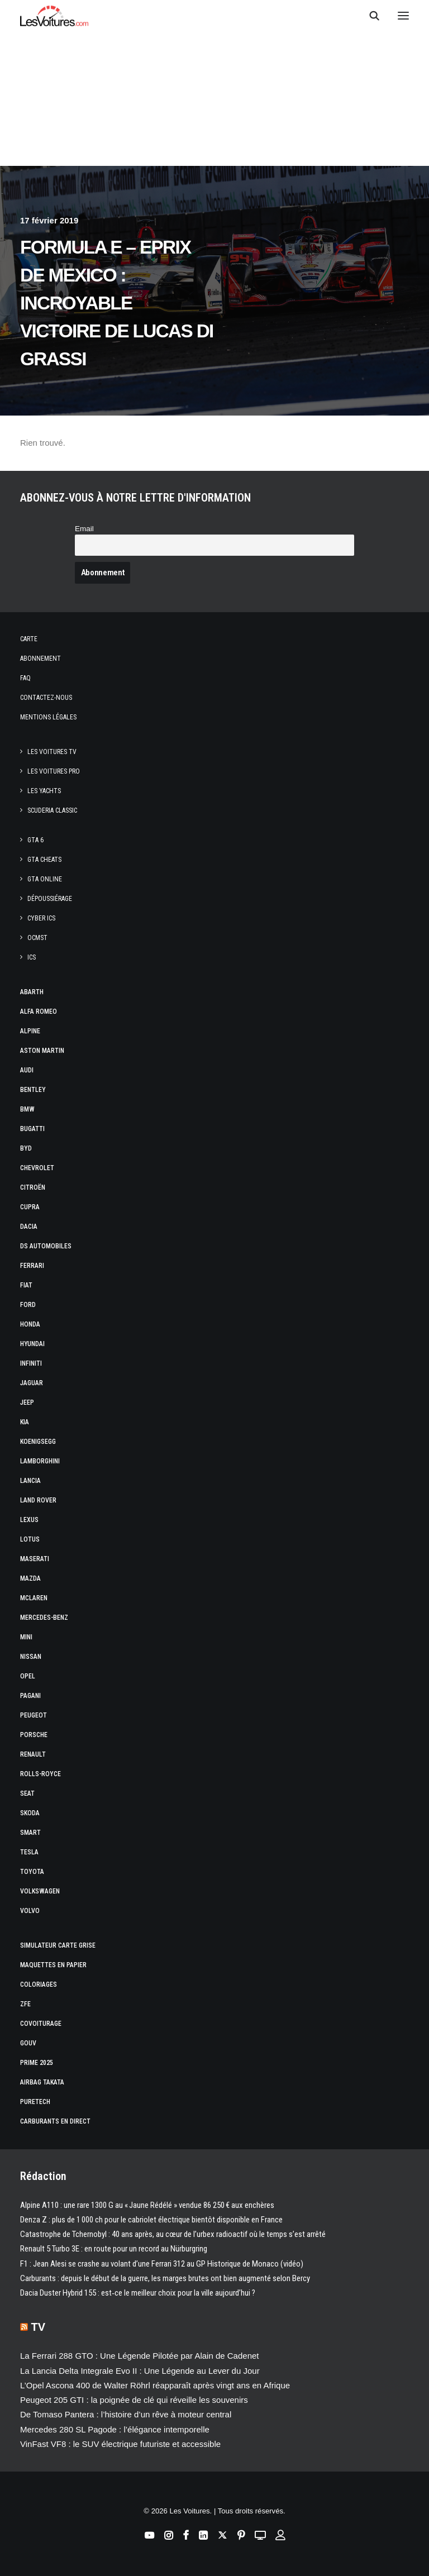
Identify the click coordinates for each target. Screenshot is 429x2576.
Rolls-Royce (40, 1774)
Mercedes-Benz (44, 1617)
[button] (403, 15)
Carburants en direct (55, 2121)
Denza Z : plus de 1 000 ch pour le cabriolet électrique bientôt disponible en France (151, 2220)
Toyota (32, 1872)
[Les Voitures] (54, 15)
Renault (33, 1754)
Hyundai (32, 1344)
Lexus (29, 1520)
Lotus (30, 1539)
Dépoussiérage (49, 899)
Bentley (33, 1090)
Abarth (32, 992)
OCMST (37, 938)
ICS (31, 957)
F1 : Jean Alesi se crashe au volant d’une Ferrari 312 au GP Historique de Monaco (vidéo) (161, 2264)
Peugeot (33, 1715)
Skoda (30, 1813)
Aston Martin (42, 1051)
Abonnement (40, 658)
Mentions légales (48, 717)
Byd (26, 1148)
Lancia (30, 1481)
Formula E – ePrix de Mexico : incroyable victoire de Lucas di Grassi (116, 303)
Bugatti (32, 1129)
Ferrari (32, 1266)
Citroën (32, 1187)
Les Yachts (44, 791)
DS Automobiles (46, 1246)
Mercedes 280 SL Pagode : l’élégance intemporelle (114, 2429)
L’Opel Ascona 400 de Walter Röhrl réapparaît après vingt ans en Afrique (155, 2385)
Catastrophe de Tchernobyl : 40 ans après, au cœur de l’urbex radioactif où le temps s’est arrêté (173, 2234)
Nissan (30, 1657)
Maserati (34, 1559)
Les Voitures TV (52, 752)
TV (38, 2327)
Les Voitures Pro (53, 771)
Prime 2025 (36, 2063)
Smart (30, 1832)
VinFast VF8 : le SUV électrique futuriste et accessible (120, 2444)
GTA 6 (35, 840)
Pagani (30, 1696)
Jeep (27, 1402)
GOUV (28, 2043)
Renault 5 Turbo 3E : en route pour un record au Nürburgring (113, 2249)
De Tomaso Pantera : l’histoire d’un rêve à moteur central (125, 2414)
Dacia (28, 1226)
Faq (25, 678)
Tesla (29, 1852)
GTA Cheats (44, 860)
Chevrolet (37, 1168)
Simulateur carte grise (58, 1945)
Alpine (30, 1031)
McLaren (33, 1598)
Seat (27, 1793)
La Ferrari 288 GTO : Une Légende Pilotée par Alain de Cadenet (139, 2355)
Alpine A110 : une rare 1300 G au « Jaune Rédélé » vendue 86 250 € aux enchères (147, 2205)
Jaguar (31, 1383)
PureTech (35, 2102)
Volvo (30, 1911)
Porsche (33, 1735)
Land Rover (38, 1500)
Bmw (27, 1109)
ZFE (25, 2004)
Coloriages (38, 1984)
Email (84, 528)
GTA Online (44, 879)
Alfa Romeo (38, 1011)
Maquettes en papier (53, 1965)
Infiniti (31, 1363)
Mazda (30, 1578)
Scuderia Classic (52, 810)
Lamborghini (40, 1461)
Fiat (26, 1285)
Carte (28, 639)
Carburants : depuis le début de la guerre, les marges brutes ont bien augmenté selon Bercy (165, 2278)
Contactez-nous (46, 698)
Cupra (30, 1207)
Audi (27, 1070)
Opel (27, 1676)
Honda (30, 1324)
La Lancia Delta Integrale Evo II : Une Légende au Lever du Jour (140, 2370)
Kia (24, 1422)
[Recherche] (369, 16)
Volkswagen (40, 1891)
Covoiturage (40, 2024)
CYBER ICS (41, 918)
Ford (28, 1305)
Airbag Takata (42, 2082)
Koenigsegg (38, 1442)
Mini (26, 1637)
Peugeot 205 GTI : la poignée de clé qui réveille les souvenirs (134, 2400)
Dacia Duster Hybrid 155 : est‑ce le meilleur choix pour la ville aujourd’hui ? (137, 2293)
